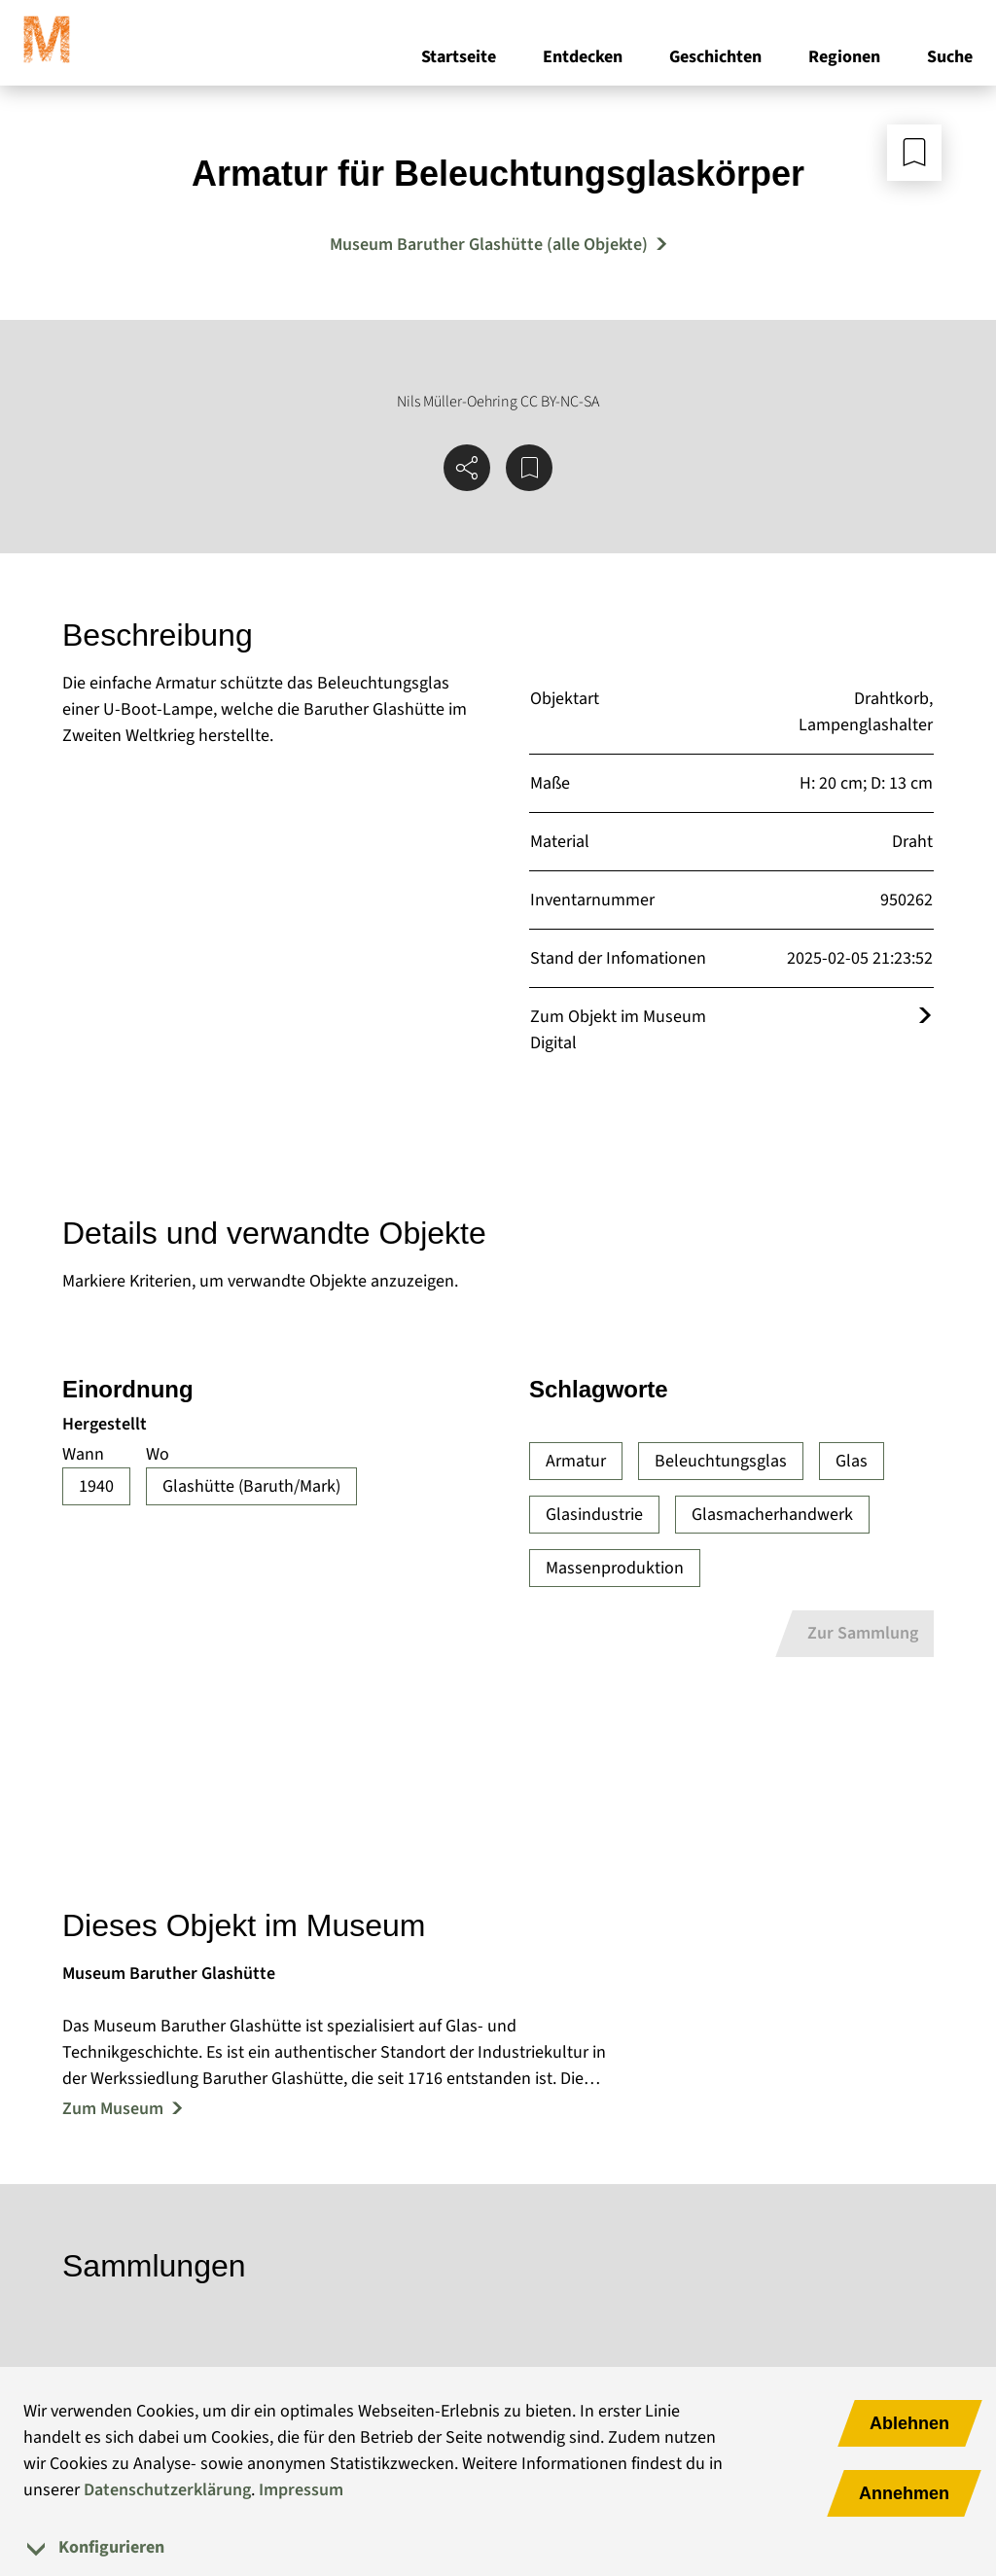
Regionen (844, 57)
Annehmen (904, 2493)
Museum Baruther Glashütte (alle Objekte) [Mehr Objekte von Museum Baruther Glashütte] (489, 244)
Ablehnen (909, 2423)
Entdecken (582, 57)
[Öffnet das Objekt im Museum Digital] (925, 1017)
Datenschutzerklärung (167, 2490)
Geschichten (715, 57)
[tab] (498, 2547)
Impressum (301, 2490)
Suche (950, 57)
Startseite (458, 57)
